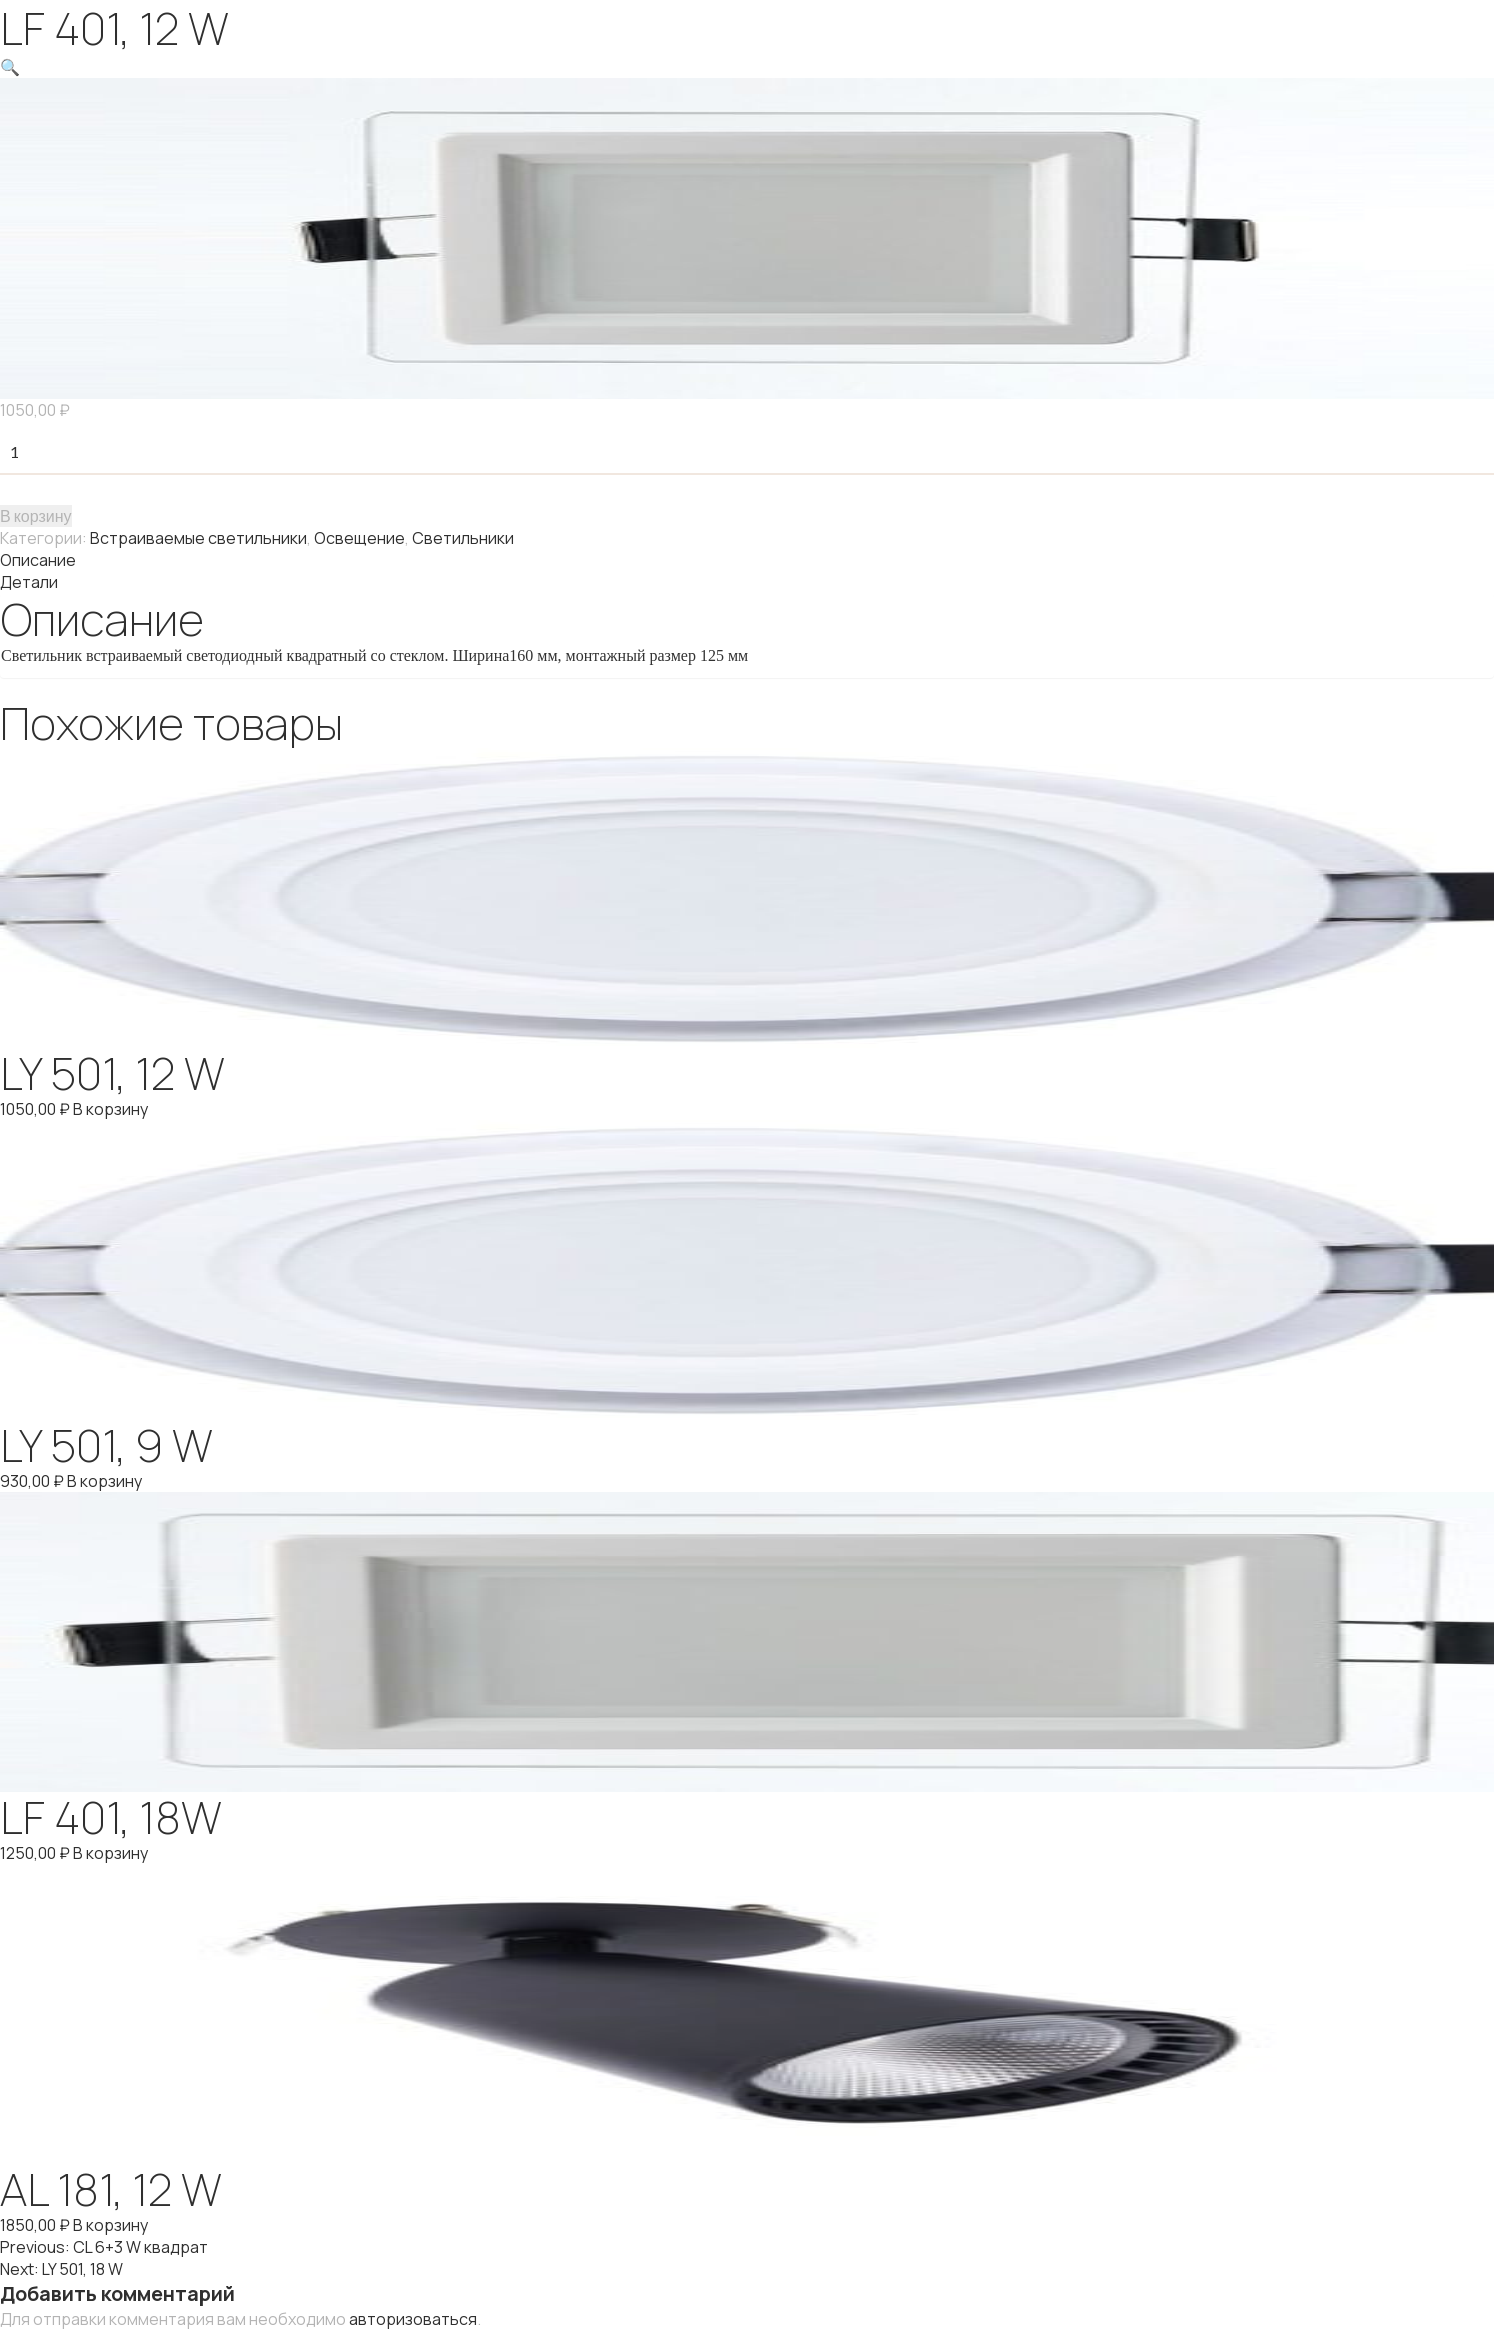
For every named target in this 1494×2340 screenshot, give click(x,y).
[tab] (747, 560)
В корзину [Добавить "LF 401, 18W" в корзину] (110, 1853)
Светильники (463, 538)
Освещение (359, 538)
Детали (29, 582)
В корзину (36, 515)
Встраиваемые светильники (198, 538)
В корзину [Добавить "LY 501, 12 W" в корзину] (110, 1109)
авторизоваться (413, 2319)
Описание (38, 560)
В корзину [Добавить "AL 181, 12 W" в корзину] (110, 2225)
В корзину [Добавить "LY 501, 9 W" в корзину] (104, 1481)
